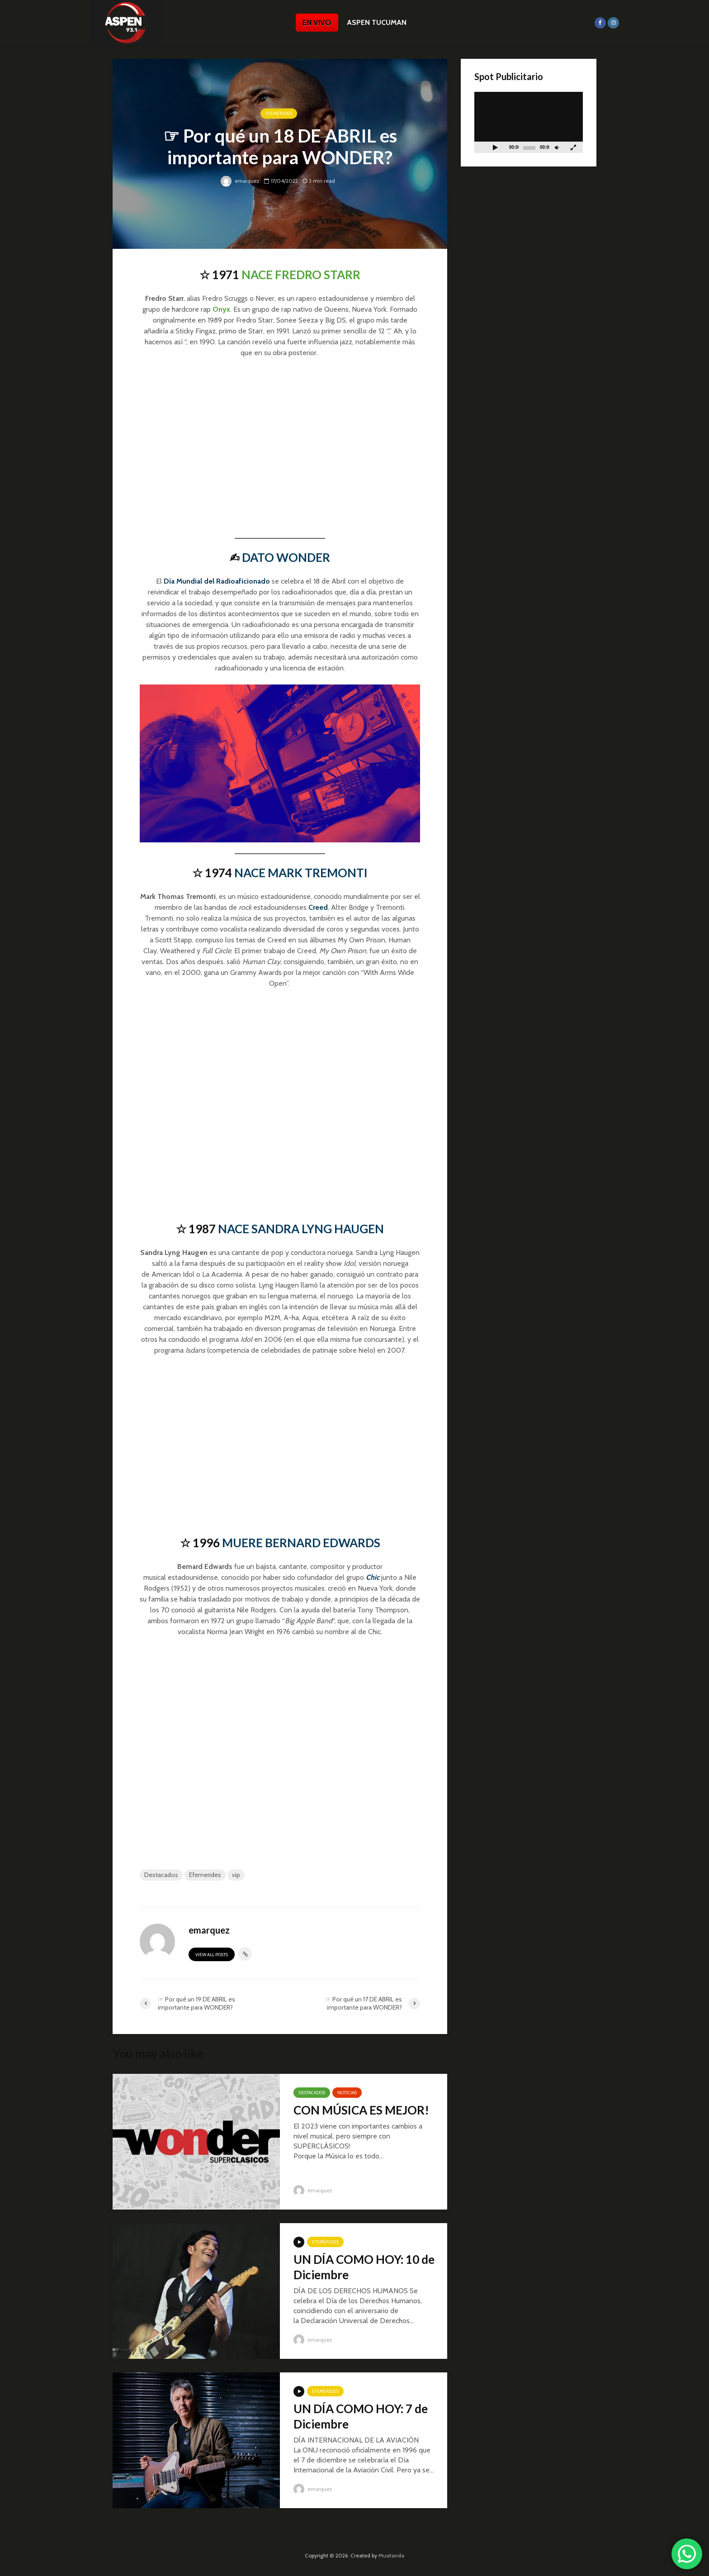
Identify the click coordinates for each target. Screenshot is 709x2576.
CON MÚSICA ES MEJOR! (361, 2110)
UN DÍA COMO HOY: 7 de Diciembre (360, 2416)
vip (236, 1875)
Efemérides (278, 114)
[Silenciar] (556, 147)
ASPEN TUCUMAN (376, 22)
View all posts (211, 1955)
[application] (528, 122)
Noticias (347, 2093)
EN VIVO (317, 22)
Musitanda (391, 2555)
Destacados (161, 1875)
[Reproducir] (495, 147)
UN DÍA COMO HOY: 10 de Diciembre (364, 2267)
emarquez (240, 181)
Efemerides (205, 1875)
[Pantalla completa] (573, 147)
